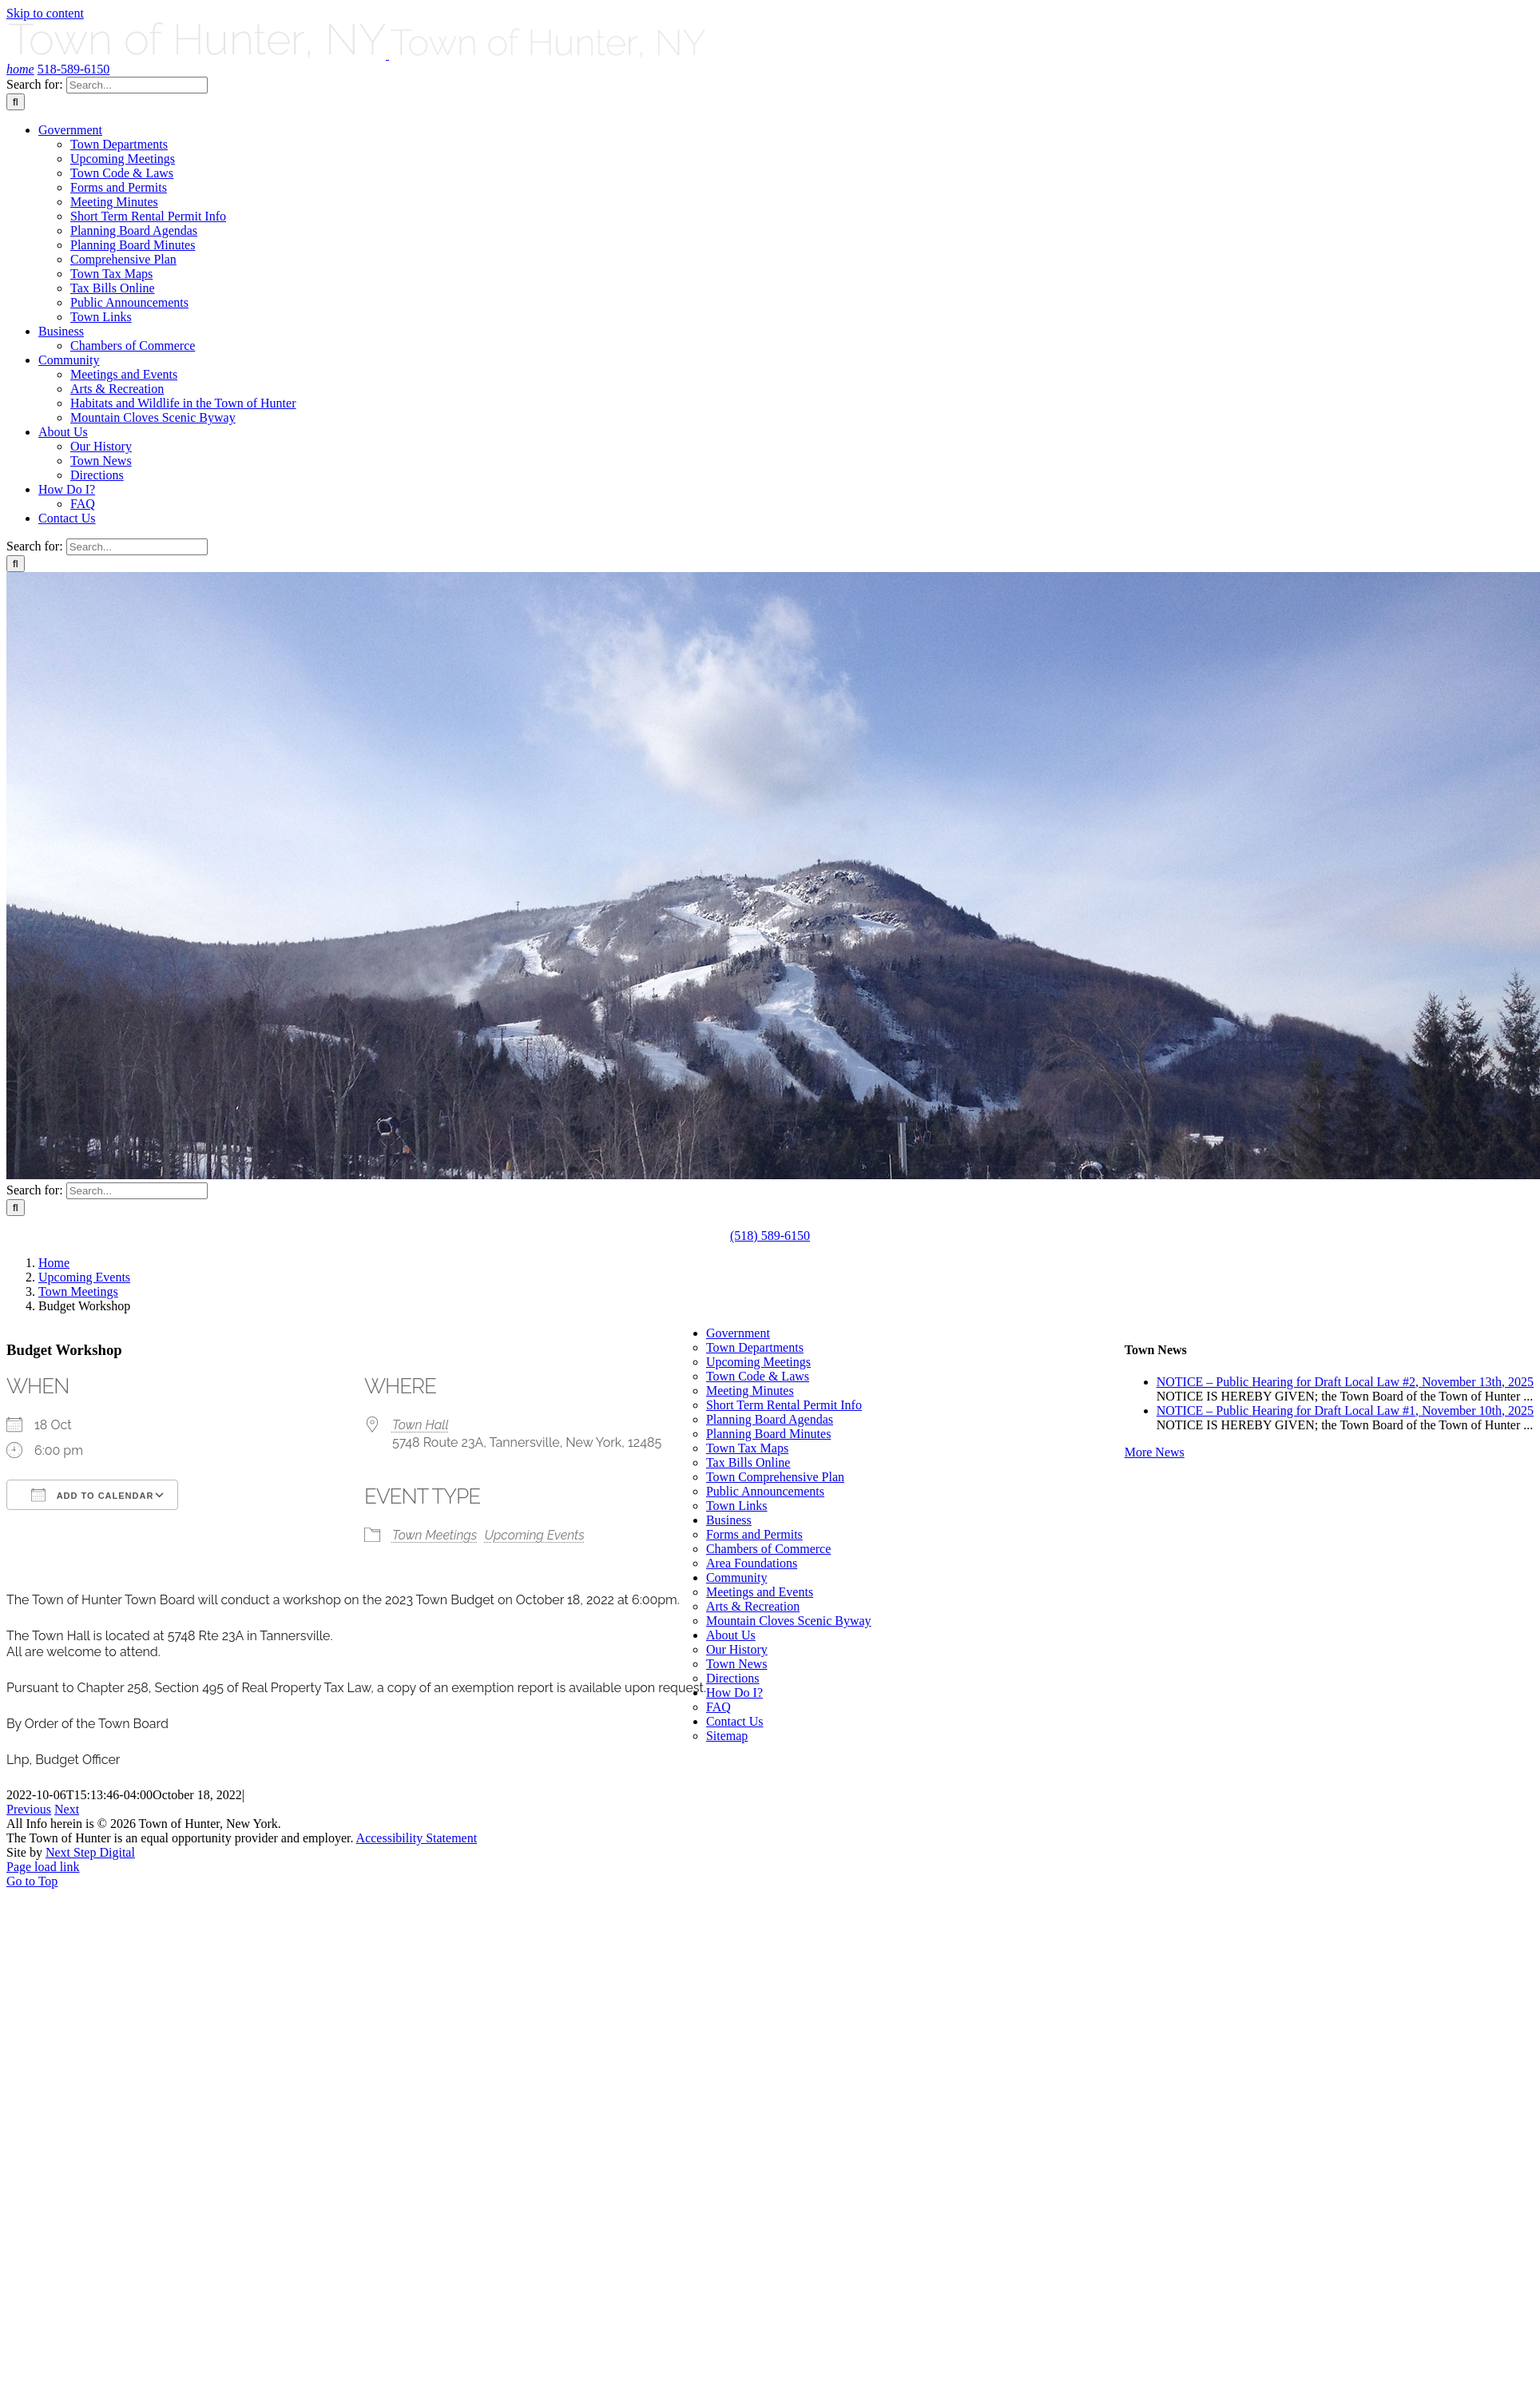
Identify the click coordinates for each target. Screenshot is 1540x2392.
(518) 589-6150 (770, 1235)
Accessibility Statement (417, 1838)
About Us (731, 1635)
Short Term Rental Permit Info (784, 1405)
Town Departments (755, 1347)
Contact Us (735, 1721)
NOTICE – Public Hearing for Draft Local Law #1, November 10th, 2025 (1345, 1410)
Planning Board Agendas (769, 1419)
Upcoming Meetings (758, 1362)
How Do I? (734, 1692)
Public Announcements (765, 1491)
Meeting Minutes (750, 1390)
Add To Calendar (92, 1495)
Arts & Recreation (753, 1606)
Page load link (43, 1866)
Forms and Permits (754, 1534)
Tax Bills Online (748, 1462)
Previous (28, 1809)
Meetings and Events (759, 1592)
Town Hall (420, 1424)
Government (738, 1333)
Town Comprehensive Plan (775, 1477)
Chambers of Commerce (768, 1549)
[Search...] (137, 85)
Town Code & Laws (757, 1376)
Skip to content (45, 13)
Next (66, 1809)
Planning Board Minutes (768, 1433)
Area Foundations (751, 1563)
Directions (733, 1678)
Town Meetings (434, 1535)
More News (1155, 1452)
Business (729, 1520)
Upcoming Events (534, 1535)
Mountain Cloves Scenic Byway (788, 1620)
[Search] (15, 101)
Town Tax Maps (747, 1448)
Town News (737, 1664)
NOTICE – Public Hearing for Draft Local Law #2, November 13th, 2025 (1345, 1382)
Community (736, 1577)
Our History (737, 1649)
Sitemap (727, 1735)
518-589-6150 (74, 69)
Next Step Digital (90, 1852)
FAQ (718, 1707)
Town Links (737, 1505)
